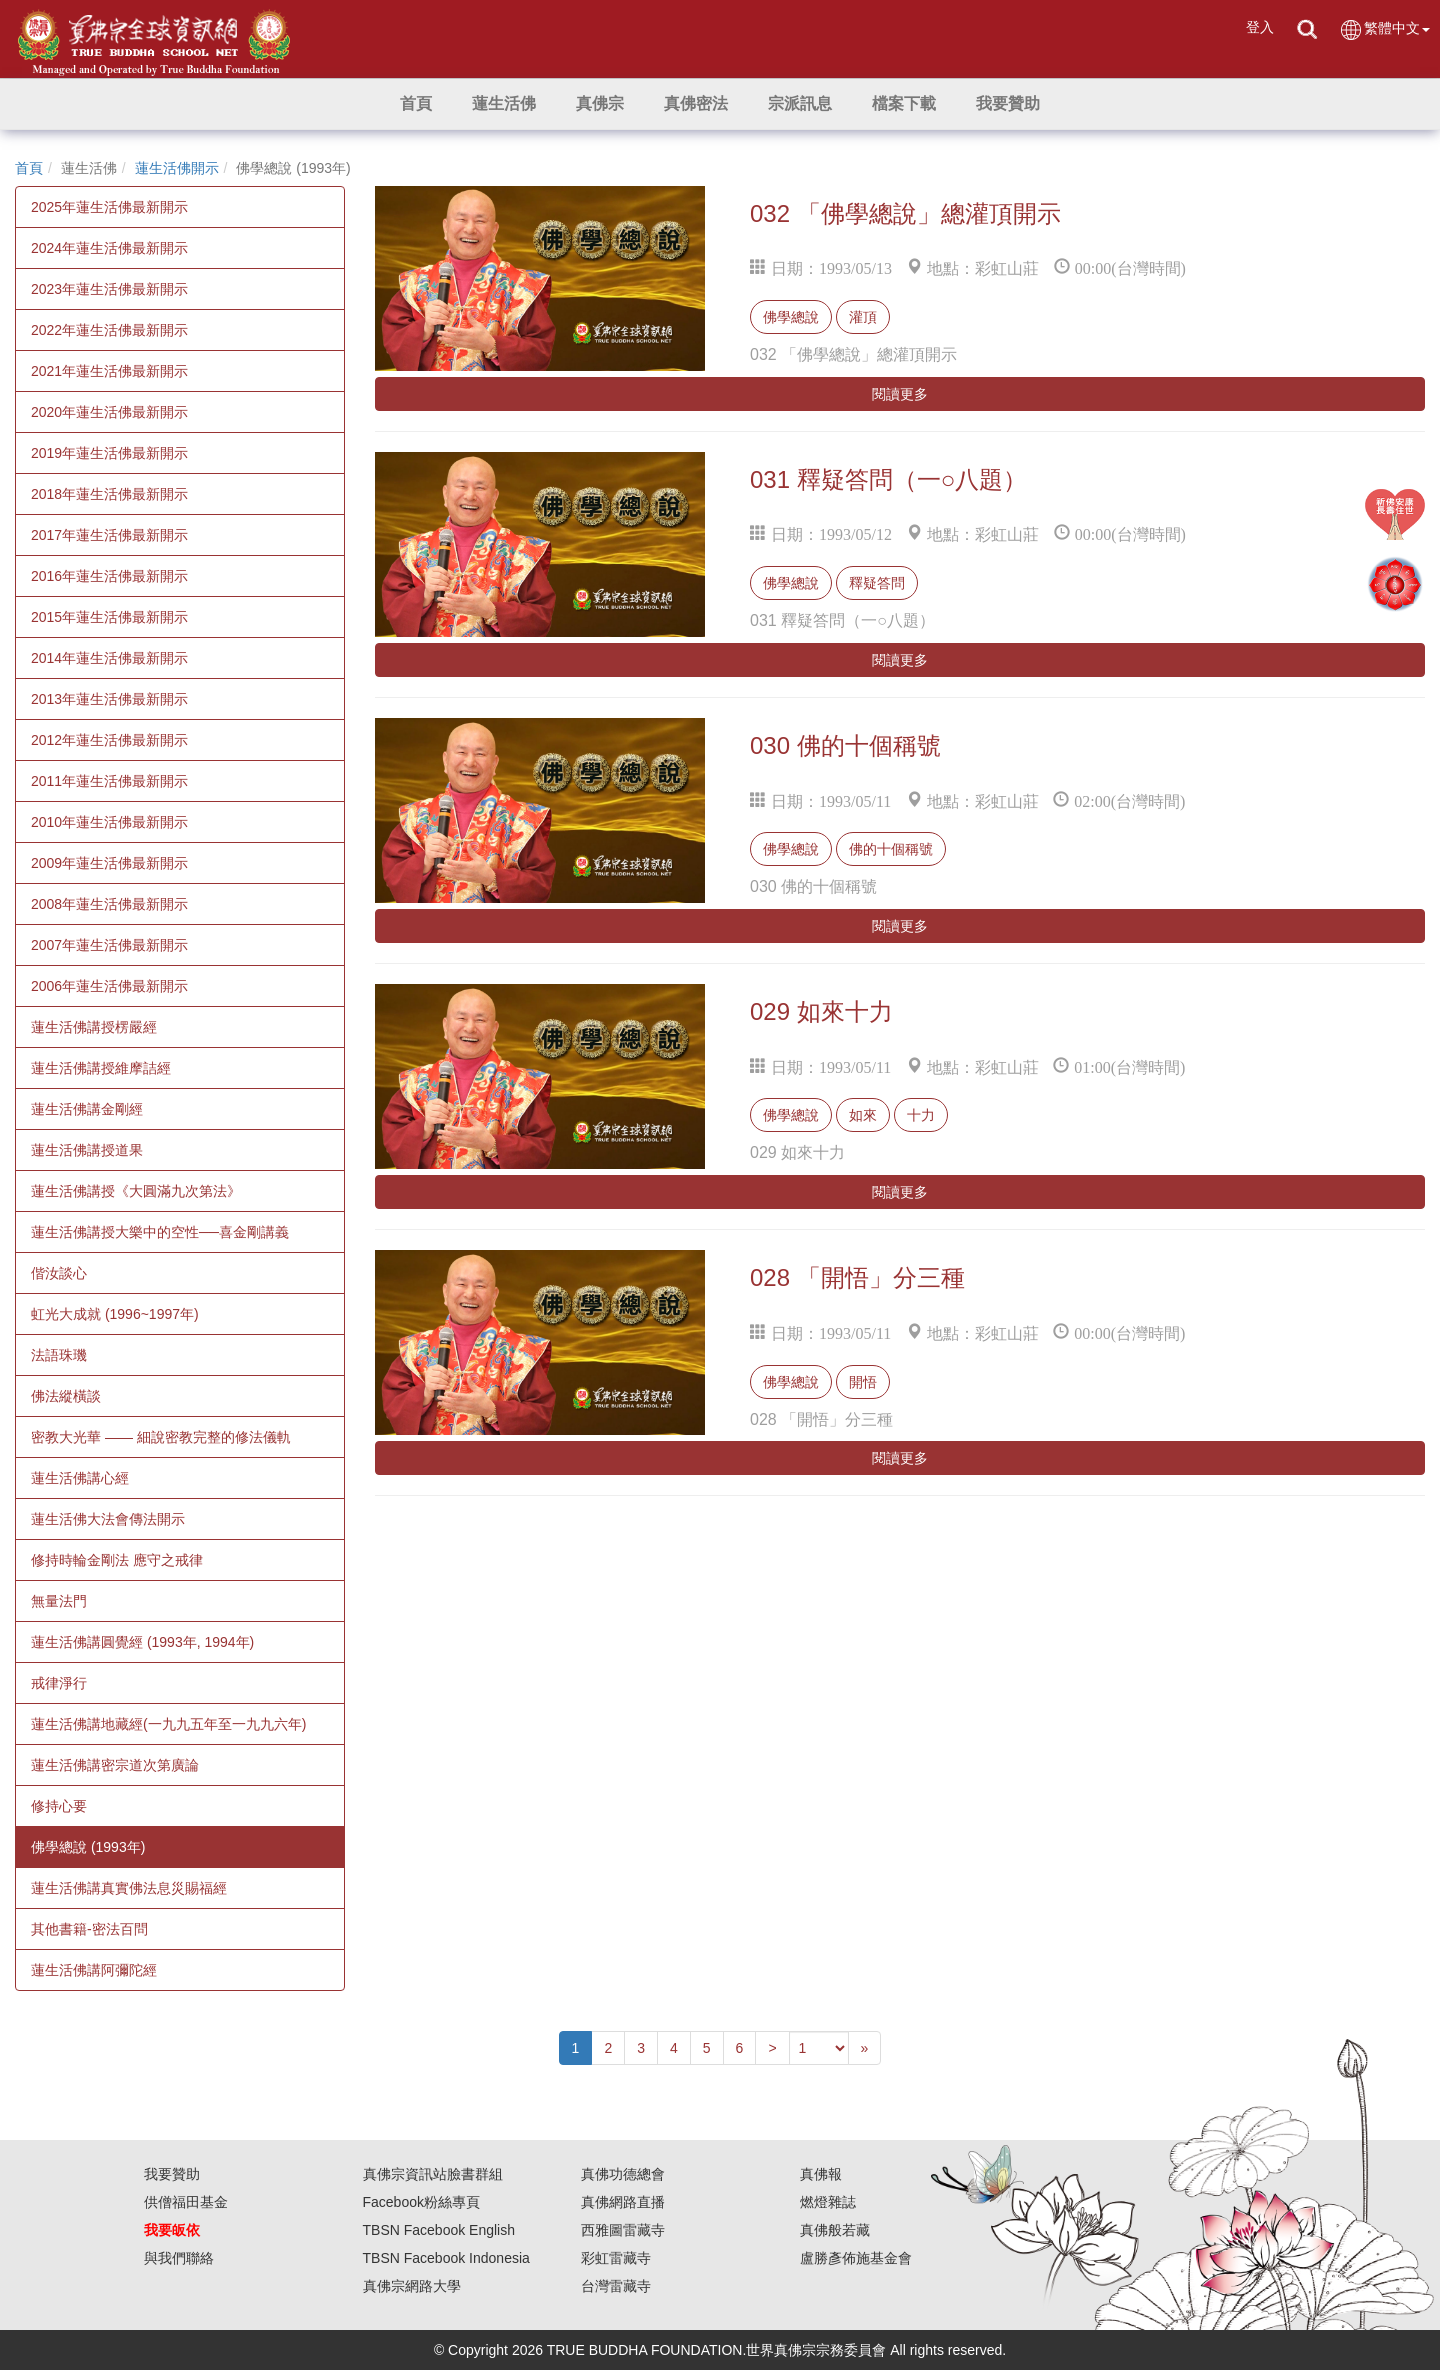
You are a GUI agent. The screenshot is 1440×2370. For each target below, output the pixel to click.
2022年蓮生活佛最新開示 (109, 330)
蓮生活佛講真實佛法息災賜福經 (129, 1888)
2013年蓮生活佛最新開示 (109, 699)
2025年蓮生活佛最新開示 (109, 207)
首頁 (29, 168)
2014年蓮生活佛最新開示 (109, 658)
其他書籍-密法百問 (89, 1929)
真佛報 (821, 2174)
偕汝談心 (59, 1273)
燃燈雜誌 (828, 2202)
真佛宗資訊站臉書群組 (433, 2174)
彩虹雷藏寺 (616, 2258)
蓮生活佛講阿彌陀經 (94, 1970)
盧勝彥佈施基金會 (856, 2258)
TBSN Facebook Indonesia (446, 2258)
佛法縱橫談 (66, 1396)
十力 (921, 1115)
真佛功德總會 (623, 2174)
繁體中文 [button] (1384, 29)
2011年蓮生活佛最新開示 (109, 781)
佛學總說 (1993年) (88, 1847)
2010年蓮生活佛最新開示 (109, 822)
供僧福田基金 (186, 2202)
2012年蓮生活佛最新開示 (109, 740)
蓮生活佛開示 (177, 168)
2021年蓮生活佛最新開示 (109, 371)
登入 (1260, 27)
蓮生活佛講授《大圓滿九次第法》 (136, 1191)
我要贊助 (172, 2174)
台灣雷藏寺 (616, 2286)
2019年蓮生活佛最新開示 (109, 453)
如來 (863, 1115)
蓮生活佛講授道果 (87, 1150)
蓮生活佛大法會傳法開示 (108, 1519)
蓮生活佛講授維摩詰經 (101, 1068)
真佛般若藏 (835, 2230)
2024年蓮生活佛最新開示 (109, 248)
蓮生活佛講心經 (80, 1478)
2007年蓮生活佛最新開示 (109, 945)
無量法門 (59, 1601)
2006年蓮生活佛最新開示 (109, 986)
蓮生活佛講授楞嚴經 (94, 1027)
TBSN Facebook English (439, 2230)
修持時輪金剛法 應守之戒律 (117, 1560)
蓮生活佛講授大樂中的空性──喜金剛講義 (160, 1232)
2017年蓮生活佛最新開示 (109, 535)
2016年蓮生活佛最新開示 (109, 576)
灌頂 (863, 317)
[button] (504, 104)
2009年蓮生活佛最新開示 (109, 863)
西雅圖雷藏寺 (623, 2230)
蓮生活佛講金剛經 (87, 1109)
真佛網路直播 (623, 2202)
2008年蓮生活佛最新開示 (109, 904)
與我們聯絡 (179, 2258)
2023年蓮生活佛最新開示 (109, 289)
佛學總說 (791, 317)
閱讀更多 (900, 394)
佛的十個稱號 (891, 849)
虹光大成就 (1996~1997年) (115, 1314)
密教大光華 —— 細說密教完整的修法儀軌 (161, 1437)
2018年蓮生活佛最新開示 (109, 494)
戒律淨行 (59, 1683)
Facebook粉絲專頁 (421, 2202)
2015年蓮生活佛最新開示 (109, 617)
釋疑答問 (877, 583)
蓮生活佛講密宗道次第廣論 (115, 1765)
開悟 (863, 1382)
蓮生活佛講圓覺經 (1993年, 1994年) (142, 1642)
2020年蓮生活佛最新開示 (109, 412)
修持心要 (59, 1806)
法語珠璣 (59, 1355)
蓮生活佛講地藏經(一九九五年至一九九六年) (168, 1724)
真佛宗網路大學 (412, 2286)
